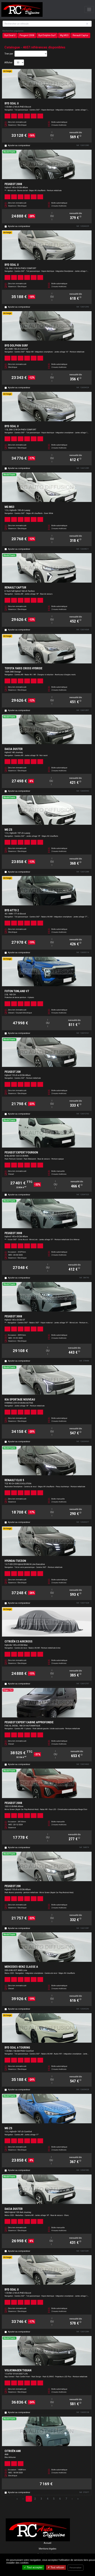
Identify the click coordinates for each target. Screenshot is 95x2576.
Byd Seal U (9, 35)
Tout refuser (56, 2567)
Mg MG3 (64, 35)
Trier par (8, 53)
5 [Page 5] (54, 2498)
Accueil (47, 2543)
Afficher (8, 62)
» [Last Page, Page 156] (78, 2498)
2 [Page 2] (35, 2498)
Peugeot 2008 (27, 35)
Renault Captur (80, 35)
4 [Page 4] (47, 2498)
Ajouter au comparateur (19, 145)
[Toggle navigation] (89, 9)
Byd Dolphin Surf (47, 35)
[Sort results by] (30, 54)
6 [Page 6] (60, 2498)
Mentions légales (47, 2548)
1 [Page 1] (29, 2498)
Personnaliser (75, 2568)
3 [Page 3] (41, 2498)
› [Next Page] (72, 2498)
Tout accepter (33, 2567)
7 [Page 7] (66, 2498)
